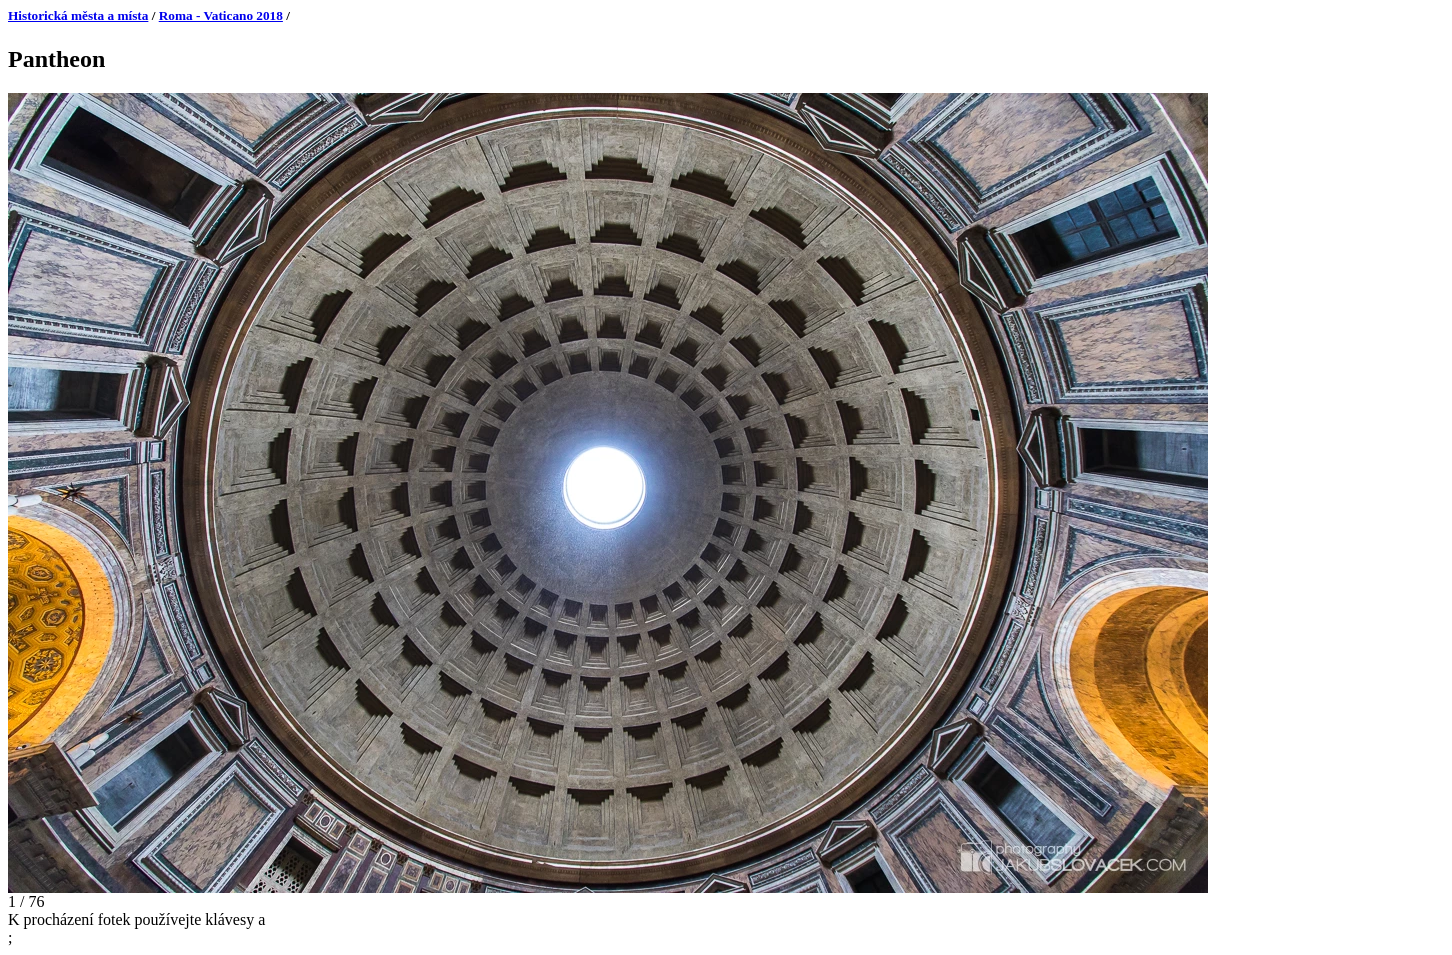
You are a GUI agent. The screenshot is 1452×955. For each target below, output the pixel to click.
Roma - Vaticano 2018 (221, 15)
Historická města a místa (78, 15)
